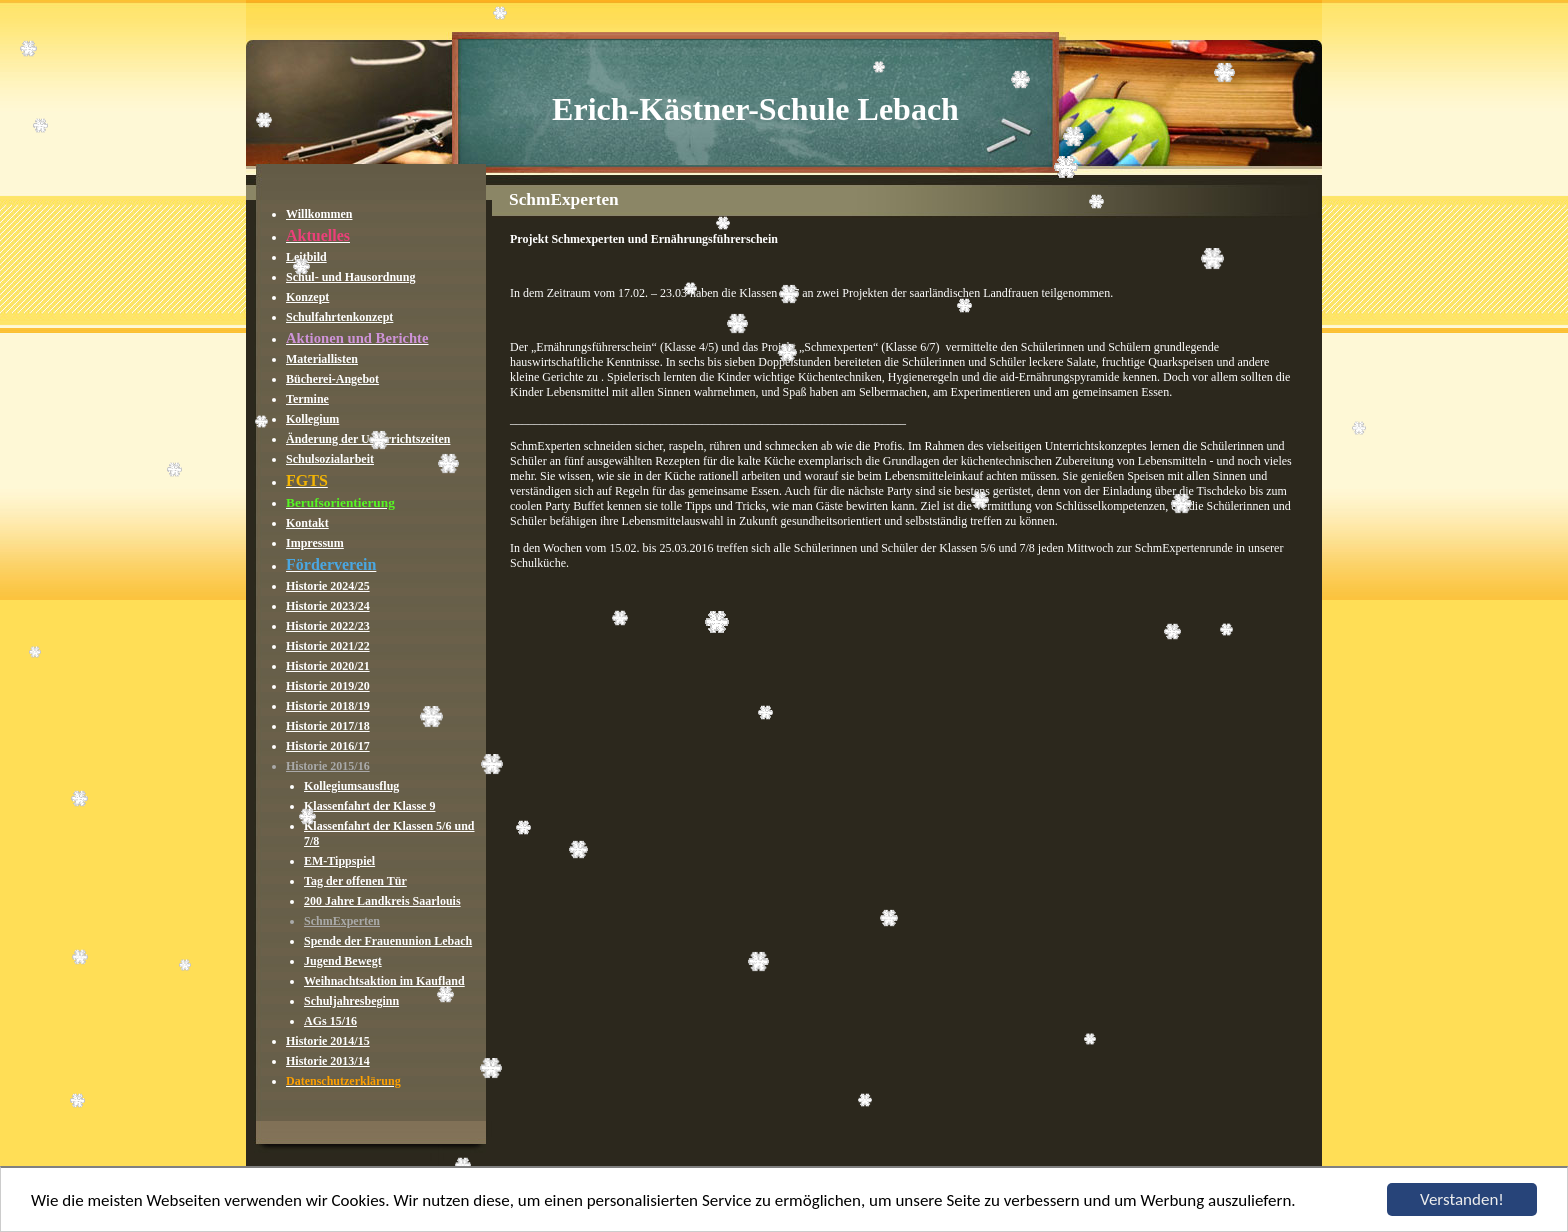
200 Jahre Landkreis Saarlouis (382, 901)
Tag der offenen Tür (355, 881)
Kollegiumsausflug (351, 786)
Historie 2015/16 (328, 766)
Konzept (307, 297)
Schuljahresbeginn (351, 1001)
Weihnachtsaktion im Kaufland (384, 981)
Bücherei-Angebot (332, 379)
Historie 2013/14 (328, 1061)
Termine (307, 399)
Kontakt (307, 523)
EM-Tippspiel (339, 861)
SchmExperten (342, 921)
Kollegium (312, 419)
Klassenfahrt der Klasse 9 (369, 806)
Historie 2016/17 (328, 746)
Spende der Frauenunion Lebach (388, 941)
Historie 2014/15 (328, 1041)
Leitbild (306, 257)
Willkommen (319, 214)
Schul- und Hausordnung (350, 277)
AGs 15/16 (330, 1021)
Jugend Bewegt (343, 961)
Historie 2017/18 (328, 726)
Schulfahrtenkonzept (339, 317)
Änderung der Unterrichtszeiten (368, 439)
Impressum (315, 543)
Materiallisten (322, 359)
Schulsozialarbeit (330, 459)
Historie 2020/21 (328, 666)
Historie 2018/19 (328, 706)
